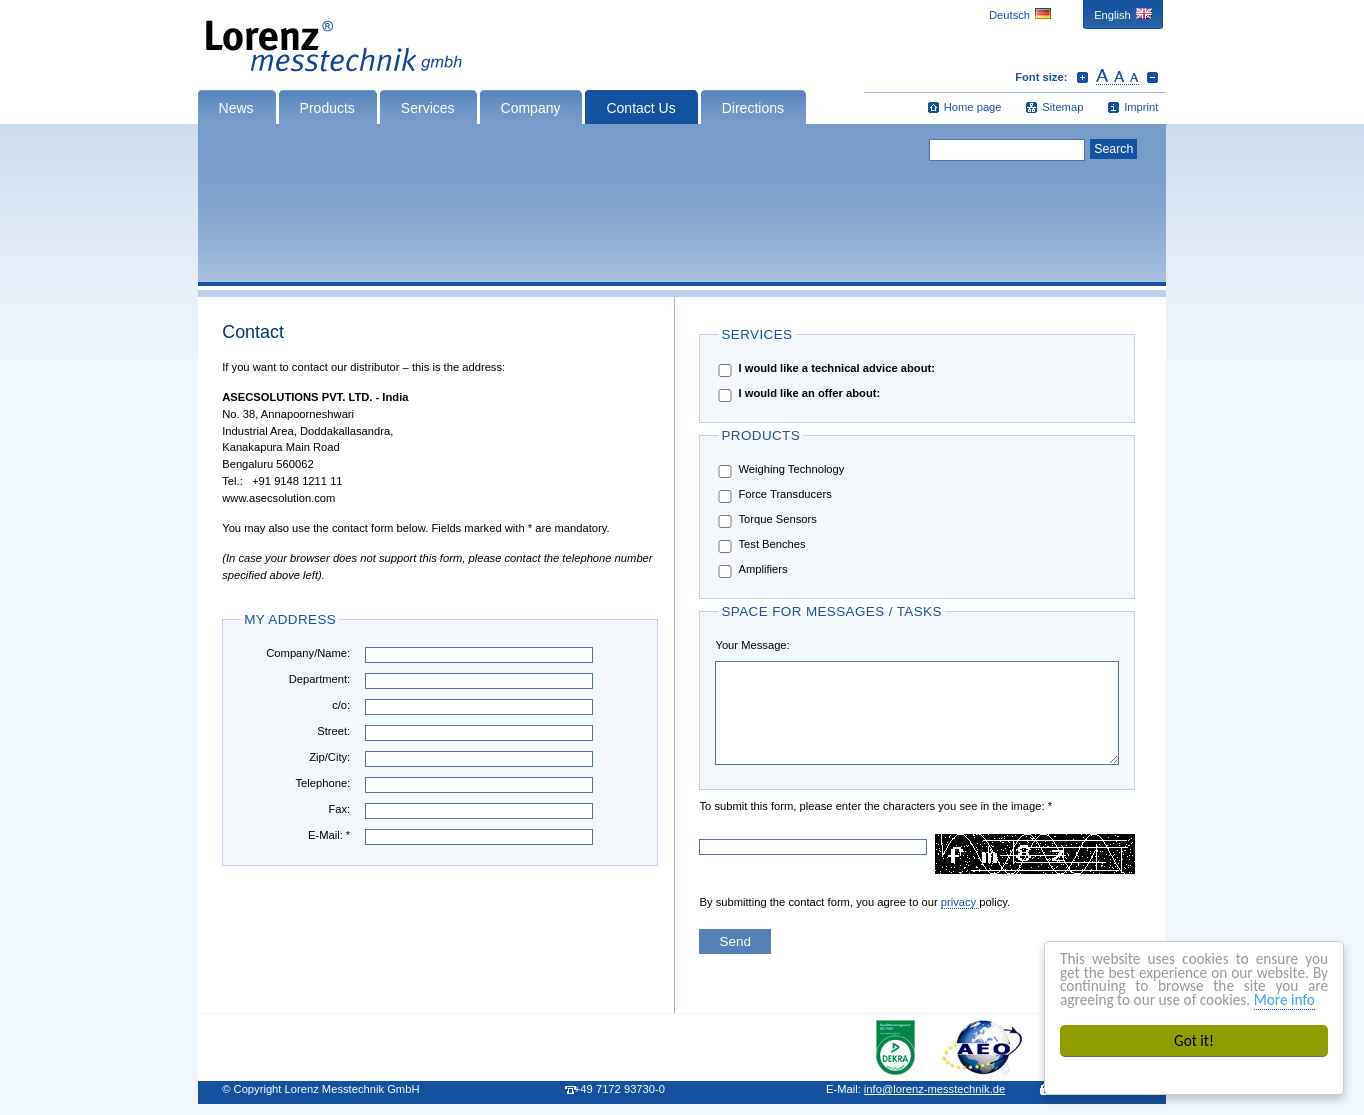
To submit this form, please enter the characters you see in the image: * (762, 806)
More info (1284, 999)
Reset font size (1117, 77)
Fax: (339, 809)
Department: (320, 679)
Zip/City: (329, 757)
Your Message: (752, 645)
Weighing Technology (779, 470)
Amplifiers (751, 570)
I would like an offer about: (797, 394)
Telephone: (322, 783)
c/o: (341, 705)
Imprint (1141, 107)
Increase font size (1082, 77)
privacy (960, 902)
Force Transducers (773, 495)
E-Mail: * (329, 835)
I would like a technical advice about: (824, 369)
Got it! (1194, 1040)
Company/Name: (308, 653)
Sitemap (1062, 107)
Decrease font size (1152, 77)
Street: (333, 731)
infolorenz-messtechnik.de (934, 1089)
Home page (973, 107)
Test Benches (760, 545)
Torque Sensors (765, 520)
